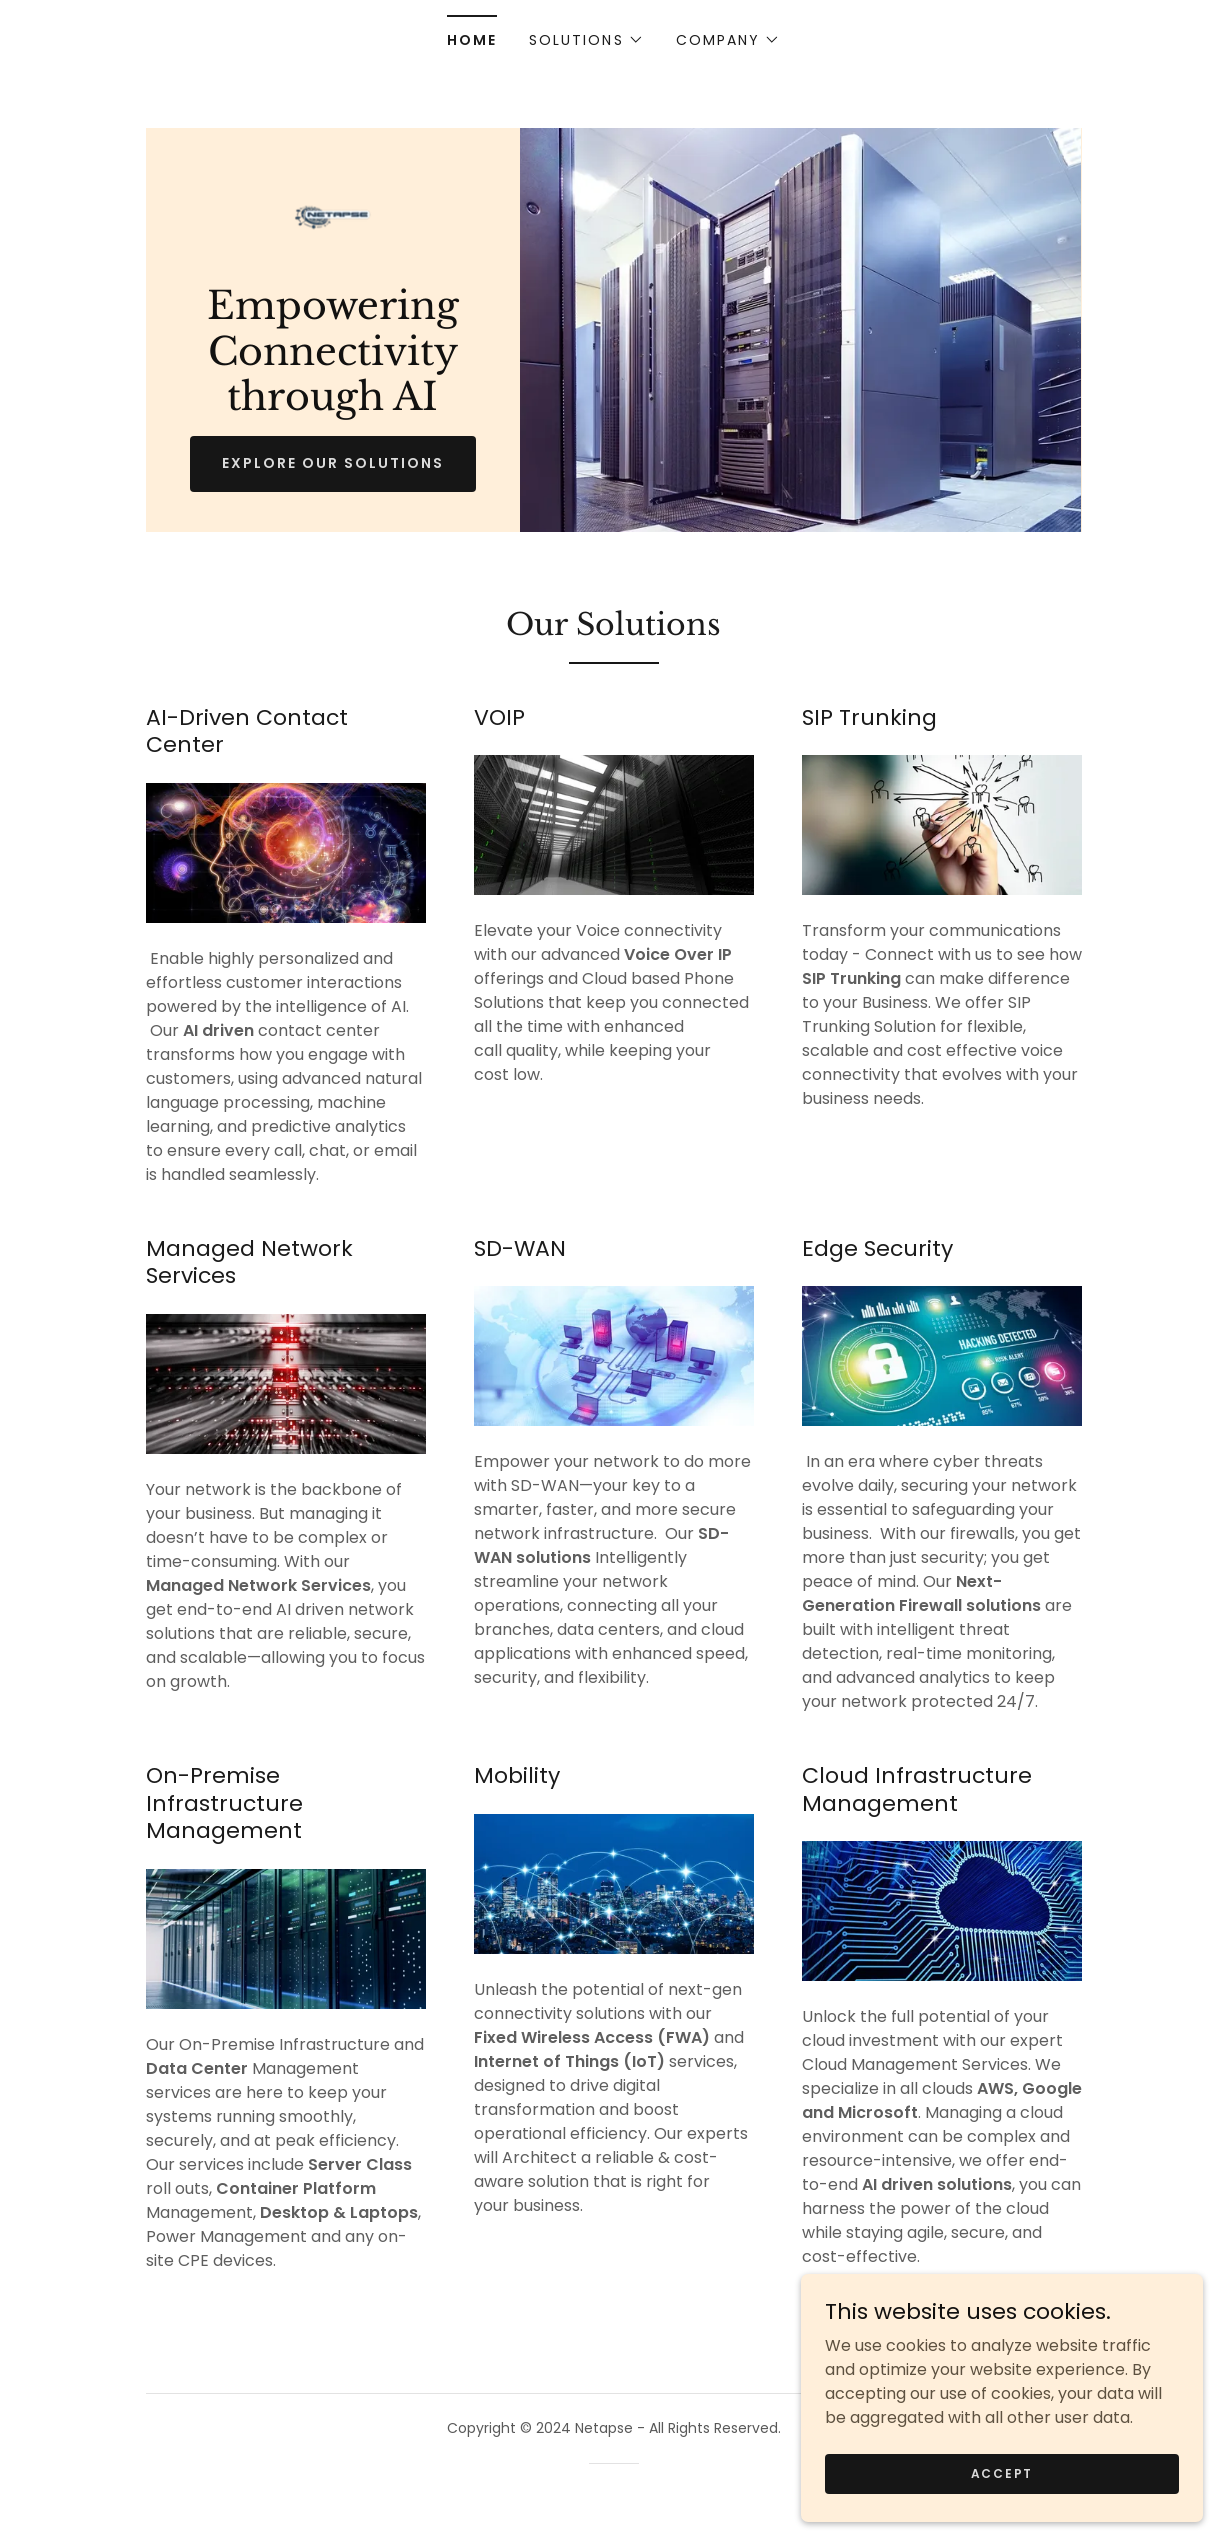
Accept (1003, 2472)
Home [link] (472, 40)
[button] (586, 40)
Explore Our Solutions (333, 464)
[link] (333, 216)
